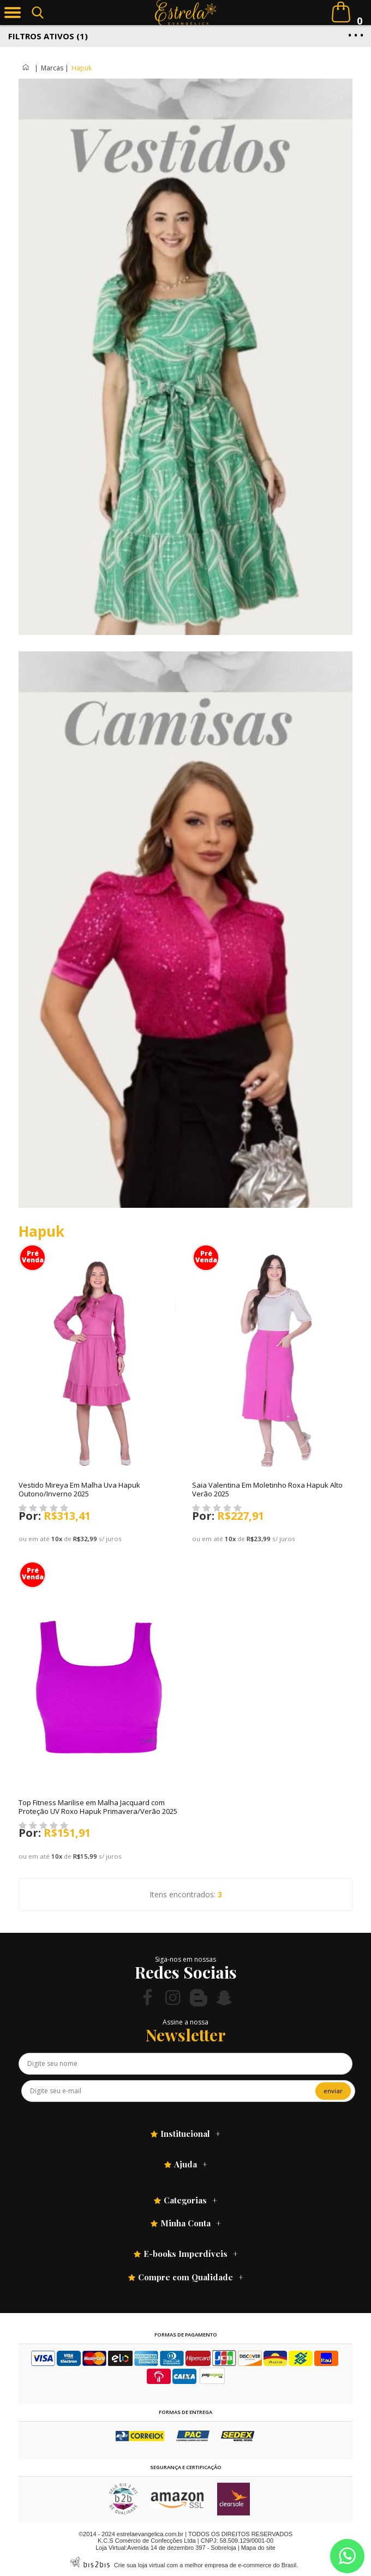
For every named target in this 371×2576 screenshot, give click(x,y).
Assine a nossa (185, 2022)
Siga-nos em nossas (185, 1959)
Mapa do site (258, 2547)
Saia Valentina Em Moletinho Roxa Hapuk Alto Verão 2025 (267, 1489)
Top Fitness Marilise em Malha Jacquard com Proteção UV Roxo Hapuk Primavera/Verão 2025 (98, 1807)
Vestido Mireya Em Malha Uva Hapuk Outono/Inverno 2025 (79, 1489)
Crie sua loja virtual (139, 2565)
